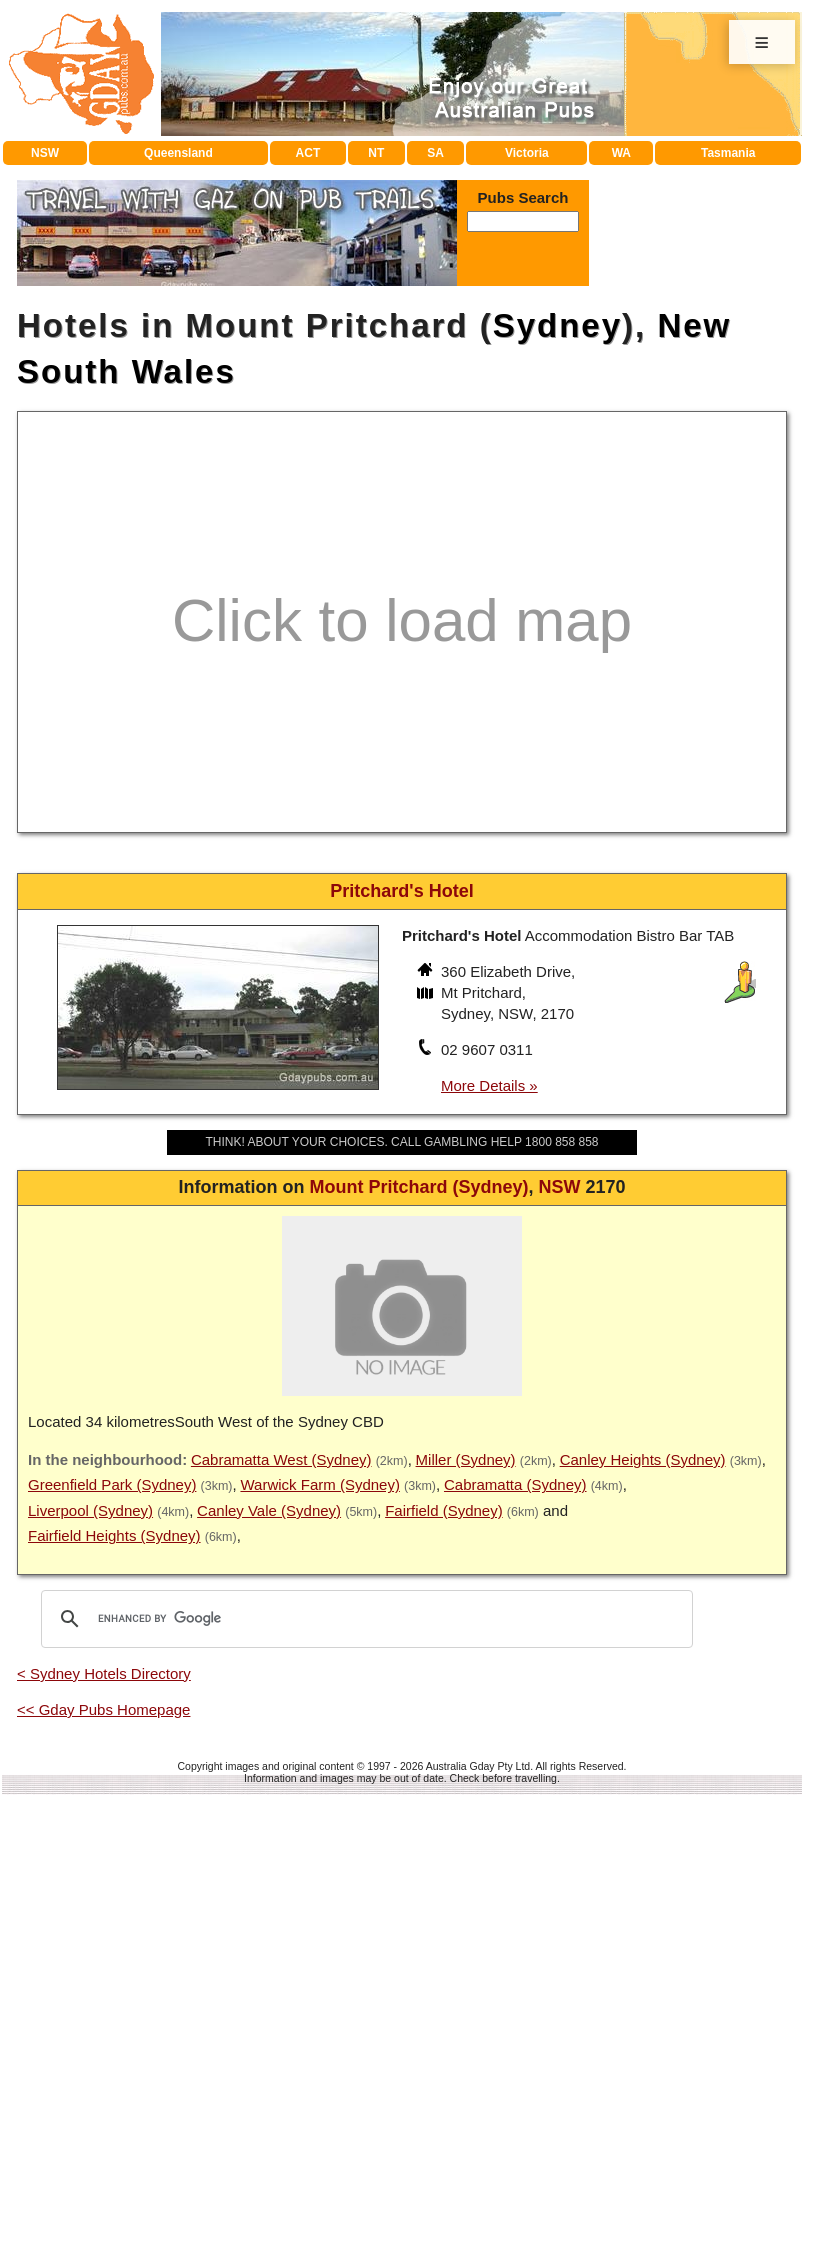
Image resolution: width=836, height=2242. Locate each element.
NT (376, 153)
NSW (45, 153)
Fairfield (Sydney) (444, 1510)
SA (435, 153)
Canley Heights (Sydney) (643, 1459)
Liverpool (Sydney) (90, 1510)
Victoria (527, 153)
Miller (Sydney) (466, 1459)
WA (621, 153)
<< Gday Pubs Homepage (103, 1709)
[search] (364, 1619)
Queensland (178, 153)
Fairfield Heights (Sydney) (114, 1535)
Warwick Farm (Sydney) (319, 1484)
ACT (308, 153)
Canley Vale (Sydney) (269, 1510)
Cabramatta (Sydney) (515, 1484)
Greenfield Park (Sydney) (112, 1484)
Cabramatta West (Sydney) (281, 1459)
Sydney (557, 325)
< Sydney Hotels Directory (104, 1673)
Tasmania (728, 153)
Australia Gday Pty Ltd (478, 1766)
